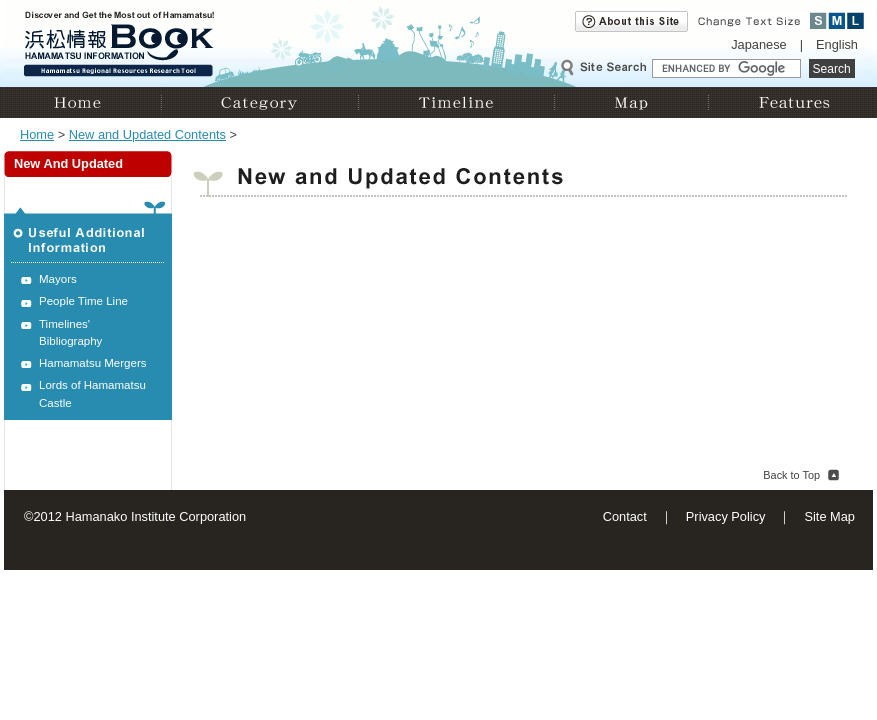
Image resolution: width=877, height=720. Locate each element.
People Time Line (83, 301)
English (837, 44)
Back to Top (791, 475)
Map (631, 102)
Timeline (456, 102)
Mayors (58, 279)
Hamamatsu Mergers (93, 363)
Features (790, 102)
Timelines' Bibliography (70, 332)
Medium (837, 20)
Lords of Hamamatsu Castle (92, 393)
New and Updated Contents (147, 134)
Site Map (829, 516)
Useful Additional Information (88, 232)
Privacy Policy (726, 516)
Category (259, 102)
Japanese (759, 44)
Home (82, 102)
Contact (625, 516)
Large (855, 20)
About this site (631, 21)
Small (818, 20)
